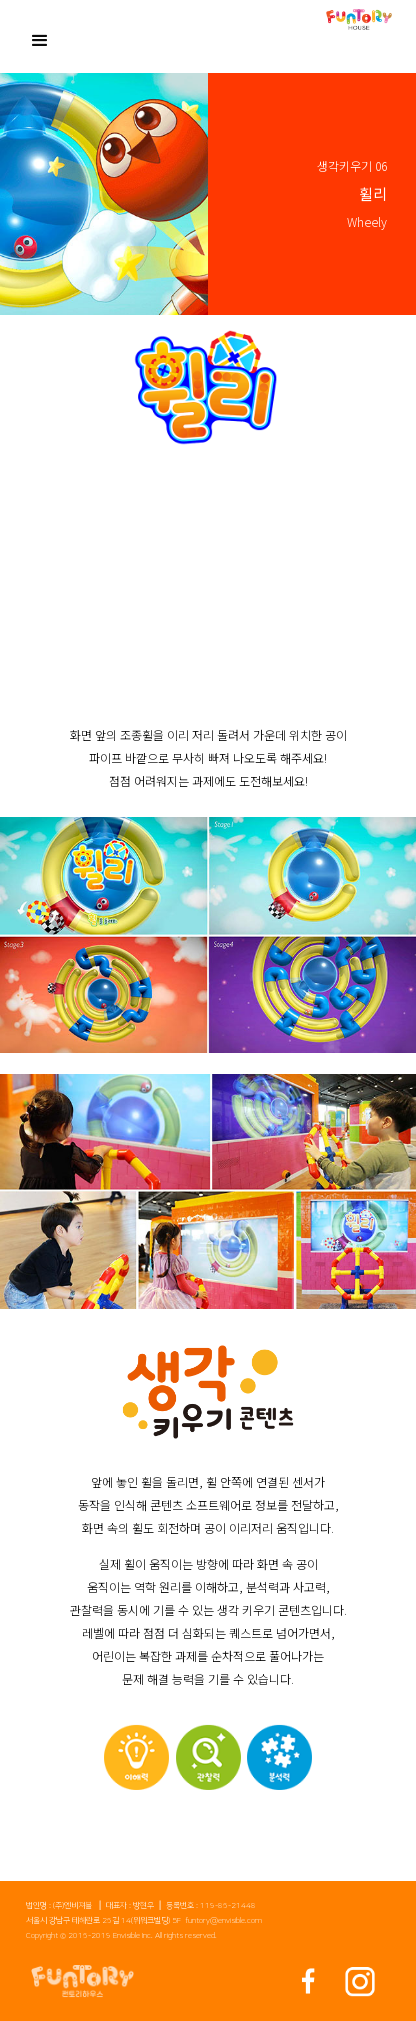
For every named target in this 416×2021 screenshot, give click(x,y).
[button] (40, 38)
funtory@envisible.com (223, 1920)
